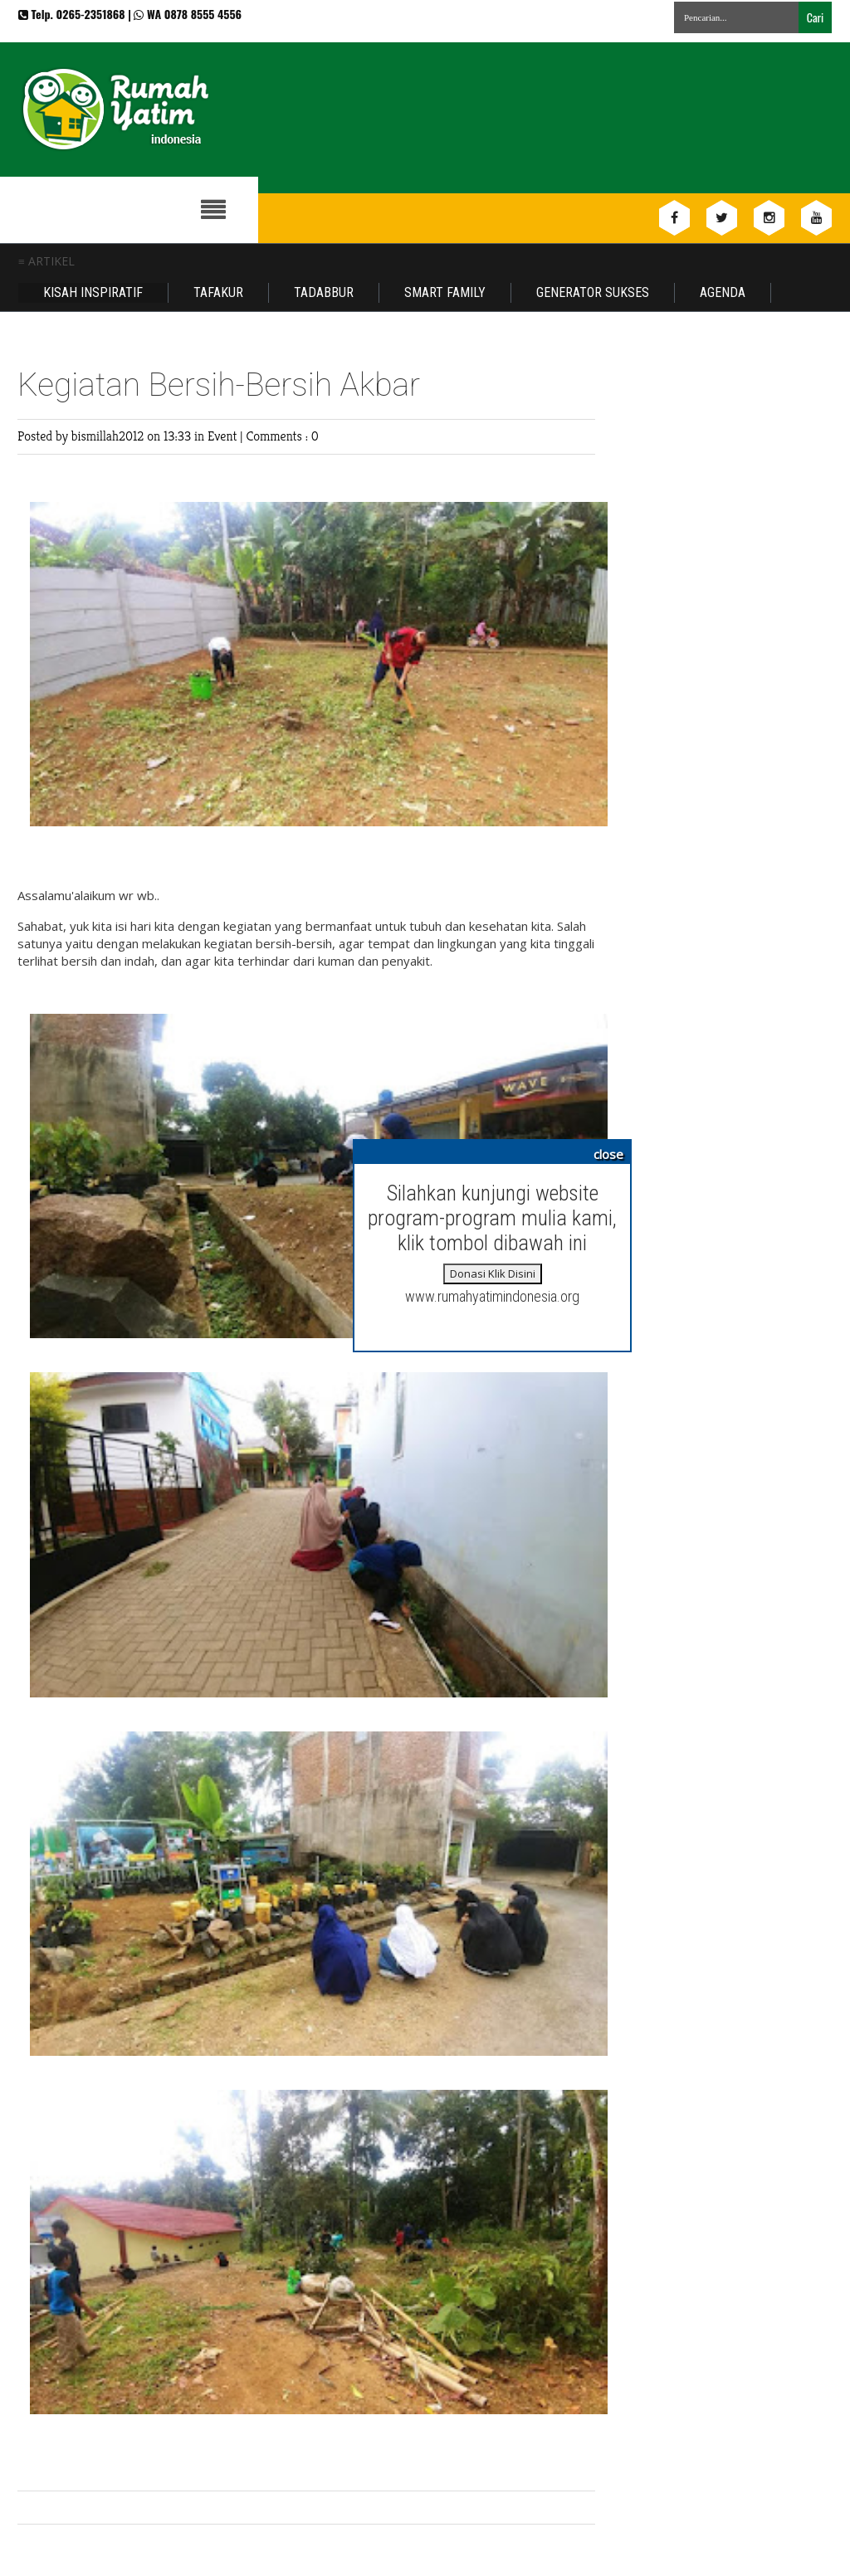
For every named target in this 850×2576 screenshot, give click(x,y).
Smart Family (445, 292)
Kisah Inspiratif (93, 292)
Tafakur (218, 292)
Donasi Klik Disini (492, 1273)
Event (224, 436)
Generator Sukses (592, 292)
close (608, 1154)
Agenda (722, 292)
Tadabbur (324, 292)
